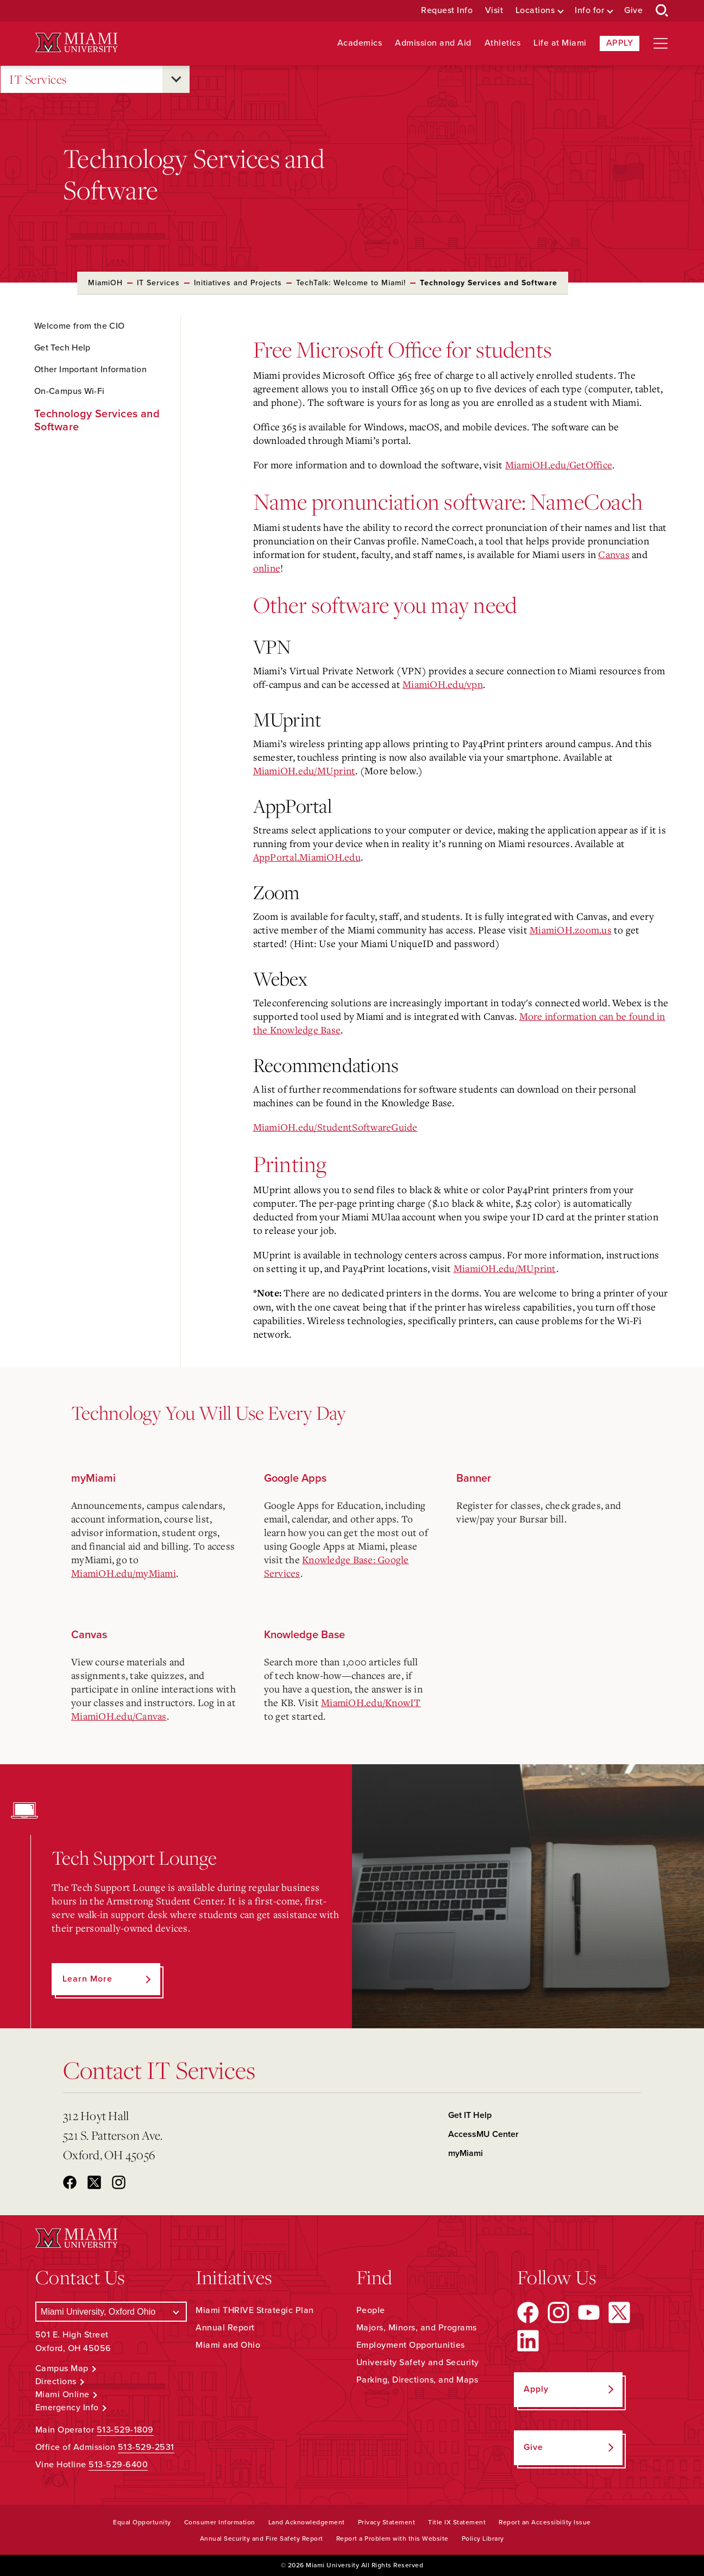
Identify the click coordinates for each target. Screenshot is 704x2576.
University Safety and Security (417, 2362)
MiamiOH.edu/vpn (443, 684)
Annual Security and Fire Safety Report (261, 2538)
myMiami (465, 2153)
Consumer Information (219, 2522)
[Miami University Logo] (76, 43)
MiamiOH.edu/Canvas (119, 1715)
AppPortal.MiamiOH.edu (307, 856)
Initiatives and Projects (238, 282)
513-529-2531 (146, 2447)
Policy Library (483, 2538)
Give (633, 10)
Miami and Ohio (228, 2345)
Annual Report (225, 2327)
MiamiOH (105, 282)
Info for (589, 10)
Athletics (503, 43)
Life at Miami (560, 43)
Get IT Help (470, 2115)
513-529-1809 (125, 2429)
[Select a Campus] (111, 2312)
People (370, 2310)
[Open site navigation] (660, 43)
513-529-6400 (118, 2464)
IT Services (38, 79)
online (267, 567)
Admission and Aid (433, 43)
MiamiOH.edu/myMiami (123, 1573)
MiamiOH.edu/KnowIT (371, 1702)
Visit (494, 10)
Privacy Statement (387, 2522)
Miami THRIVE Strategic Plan (255, 2310)
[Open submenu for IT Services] (176, 79)
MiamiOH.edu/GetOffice (558, 464)
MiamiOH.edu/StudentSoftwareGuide (335, 1126)
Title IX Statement (457, 2522)
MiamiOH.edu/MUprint (304, 770)
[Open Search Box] (662, 10)
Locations (535, 10)
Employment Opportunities (410, 2345)
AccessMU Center (483, 2134)
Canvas (614, 554)
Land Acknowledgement (306, 2522)
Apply (619, 42)
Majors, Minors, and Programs (416, 2327)
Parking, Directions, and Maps (417, 2379)
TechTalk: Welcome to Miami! (351, 282)
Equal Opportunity (142, 2522)
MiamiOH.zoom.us (571, 929)
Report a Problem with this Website (392, 2538)
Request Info (447, 10)
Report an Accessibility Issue (545, 2522)
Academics (359, 43)
